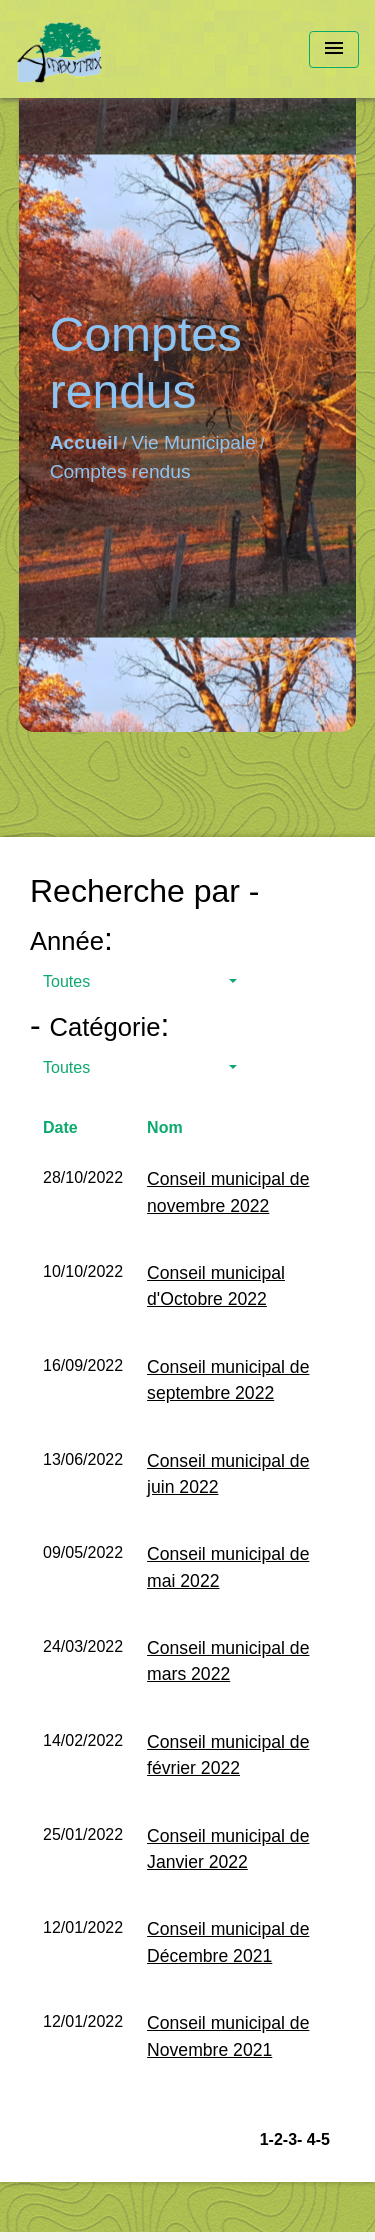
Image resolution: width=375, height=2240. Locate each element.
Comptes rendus (120, 471)
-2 (276, 2139)
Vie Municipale (193, 442)
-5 (323, 2139)
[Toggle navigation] (334, 49)
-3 (290, 2139)
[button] (140, 982)
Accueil (84, 442)
